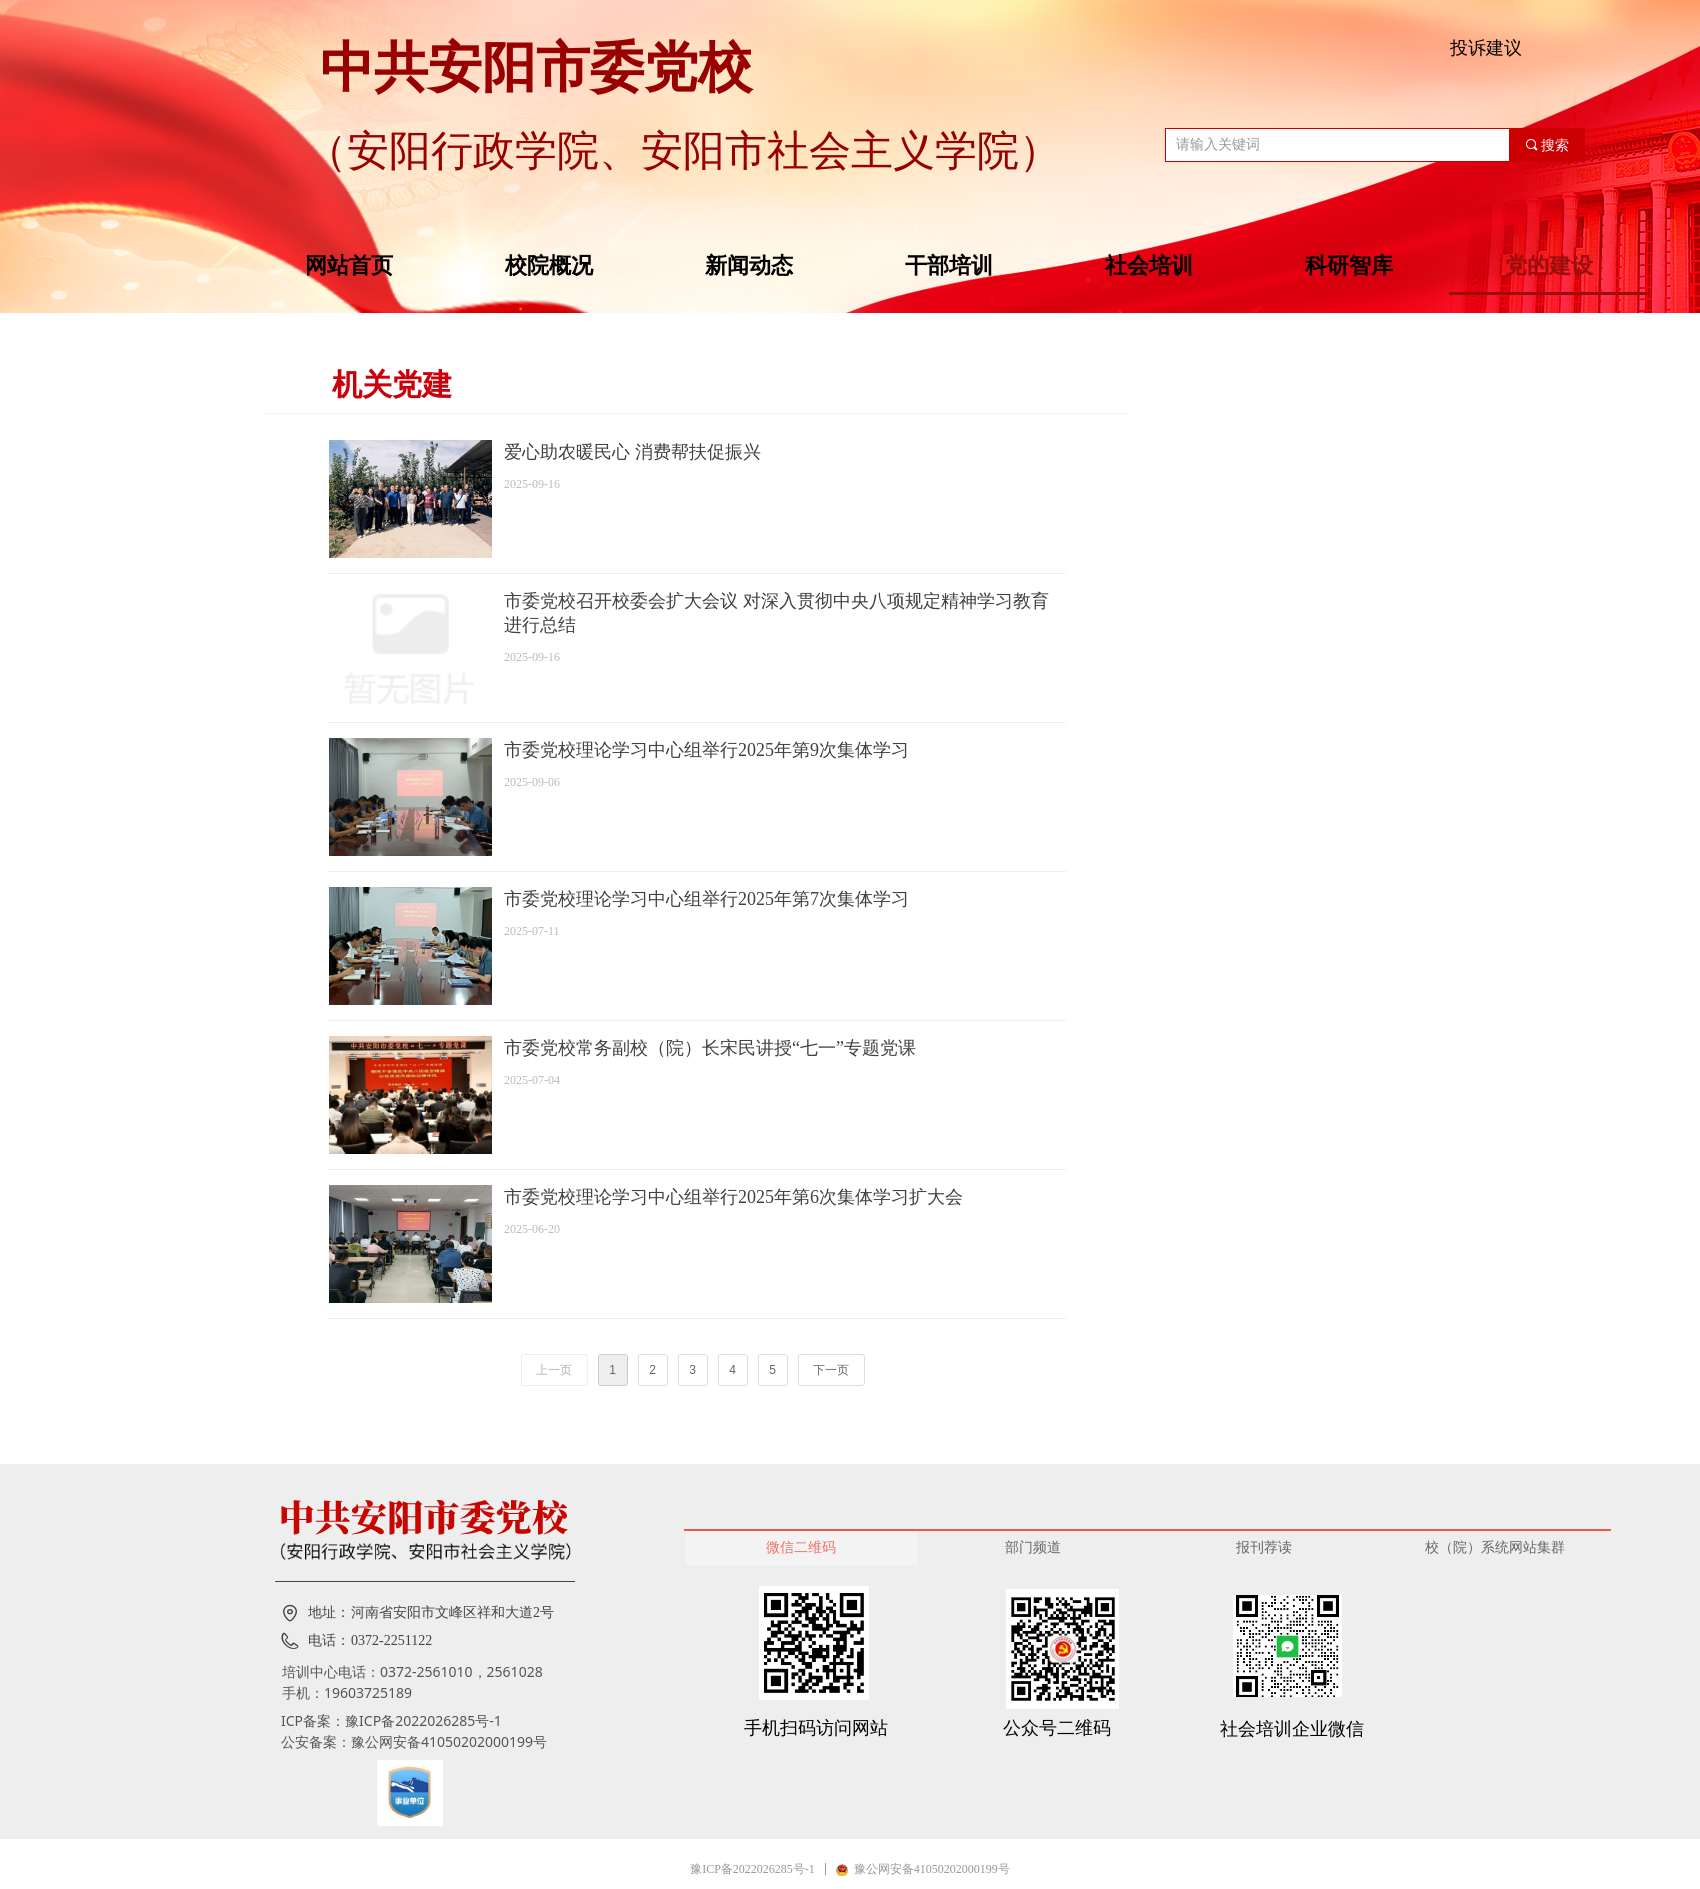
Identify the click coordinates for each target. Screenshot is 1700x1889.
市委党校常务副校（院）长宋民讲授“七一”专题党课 (710, 1048)
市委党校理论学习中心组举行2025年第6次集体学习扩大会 (733, 1197)
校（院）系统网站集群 (1495, 1547)
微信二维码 (801, 1547)
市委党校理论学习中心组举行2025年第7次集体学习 (706, 899)
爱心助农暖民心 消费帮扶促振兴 (632, 452)
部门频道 (1033, 1547)
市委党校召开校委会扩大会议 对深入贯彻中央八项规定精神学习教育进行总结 (776, 613)
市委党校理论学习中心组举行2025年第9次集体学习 (706, 750)
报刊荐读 (1264, 1547)
